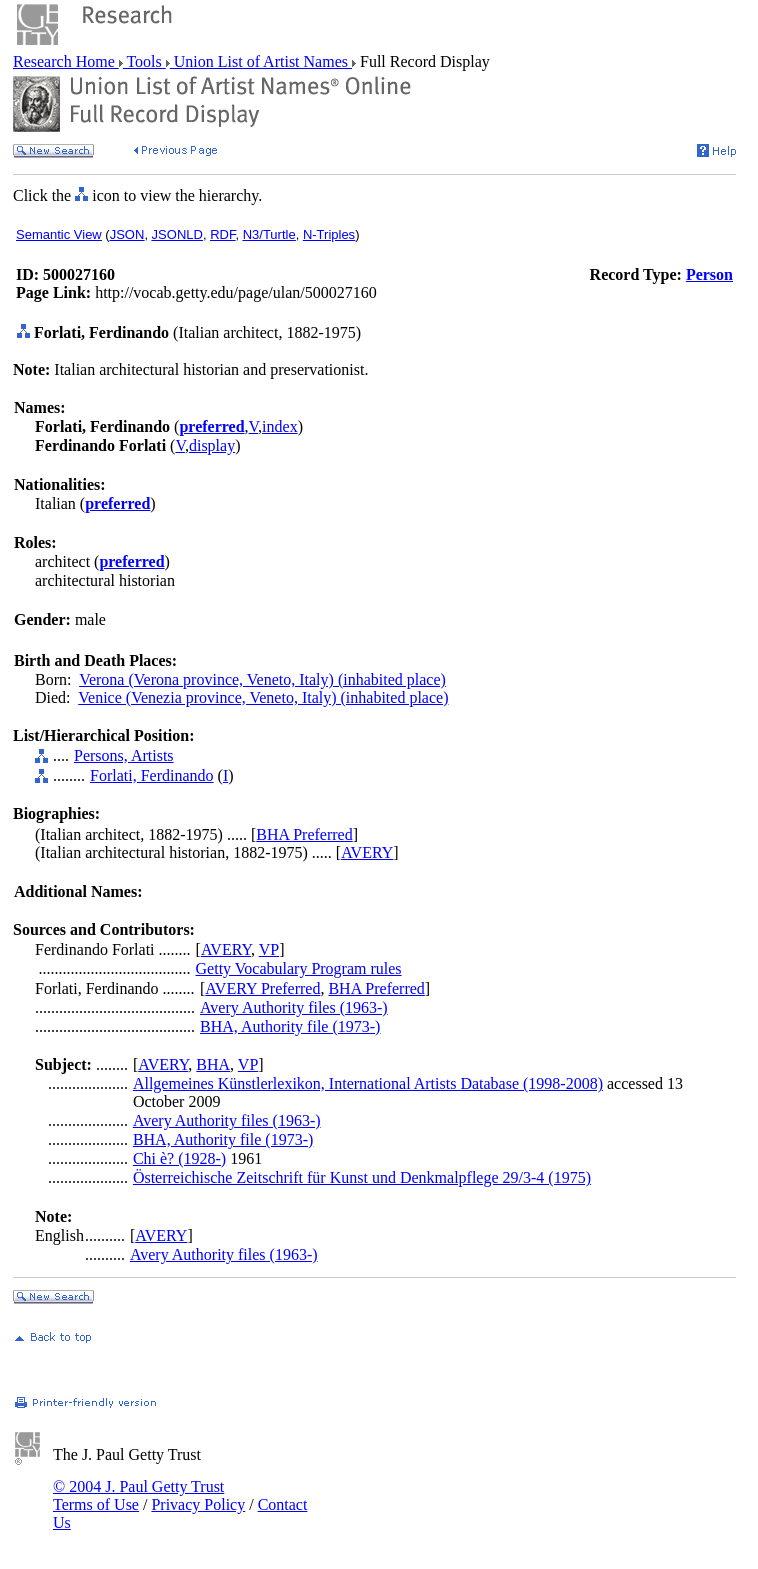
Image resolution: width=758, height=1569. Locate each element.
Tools (144, 61)
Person (709, 274)
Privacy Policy (198, 1504)
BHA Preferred (304, 834)
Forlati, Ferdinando (152, 775)
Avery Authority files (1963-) (294, 1007)
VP (269, 949)
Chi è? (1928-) (179, 1158)
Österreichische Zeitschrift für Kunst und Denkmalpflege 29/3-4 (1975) (362, 1177)
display (212, 445)
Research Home (66, 61)
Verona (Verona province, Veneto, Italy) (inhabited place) (262, 679)
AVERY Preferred (262, 988)
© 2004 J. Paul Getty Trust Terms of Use (138, 1495)
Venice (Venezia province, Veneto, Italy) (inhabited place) (263, 697)
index (280, 426)
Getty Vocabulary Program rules (299, 968)
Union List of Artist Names (261, 61)
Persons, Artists (124, 755)
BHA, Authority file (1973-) (290, 1026)
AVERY (367, 852)
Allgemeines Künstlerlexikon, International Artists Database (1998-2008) (368, 1083)
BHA (213, 1064)
